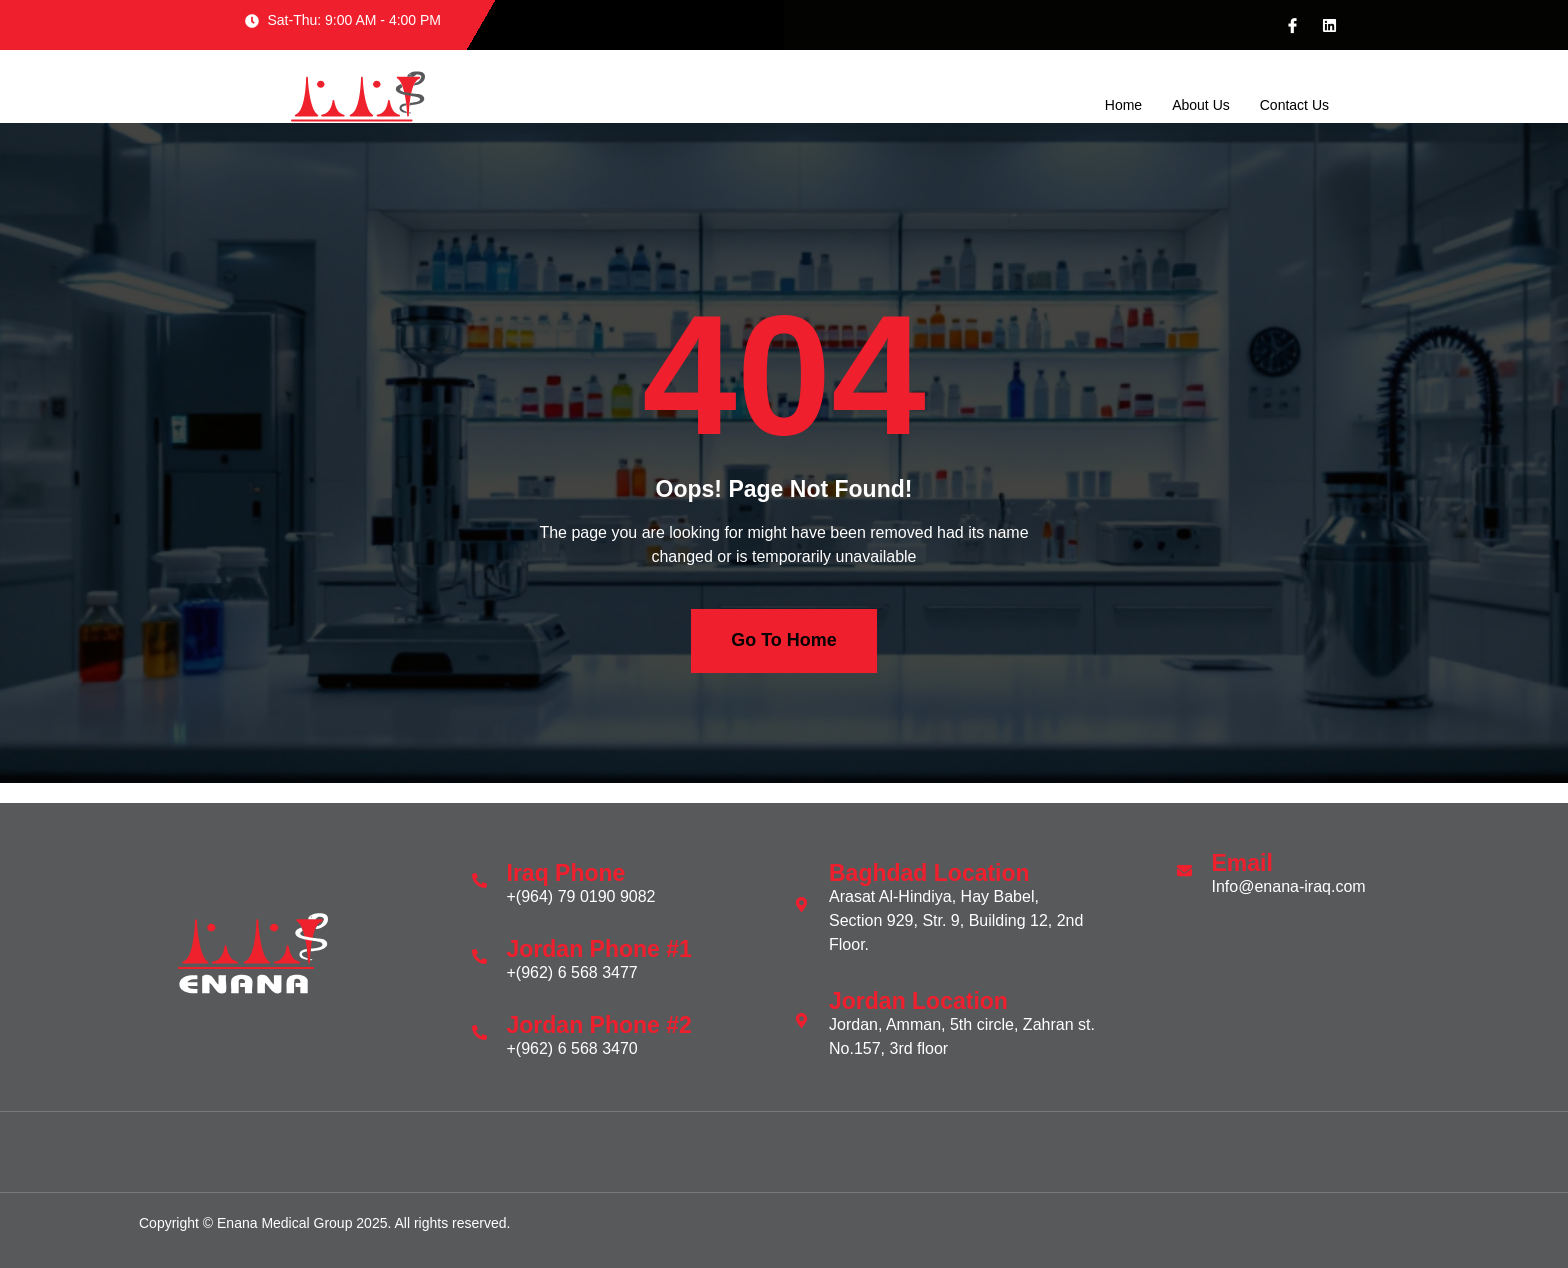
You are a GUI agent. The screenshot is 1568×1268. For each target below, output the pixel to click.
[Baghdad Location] (801, 904)
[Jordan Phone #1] (479, 956)
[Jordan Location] (801, 1020)
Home (1123, 106)
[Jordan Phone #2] (479, 1032)
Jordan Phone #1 (599, 949)
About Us (1201, 106)
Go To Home (784, 641)
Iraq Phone (566, 873)
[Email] (1184, 870)
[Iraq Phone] (479, 880)
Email (1242, 863)
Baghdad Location (929, 873)
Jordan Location (918, 1001)
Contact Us (1294, 106)
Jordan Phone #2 (599, 1025)
